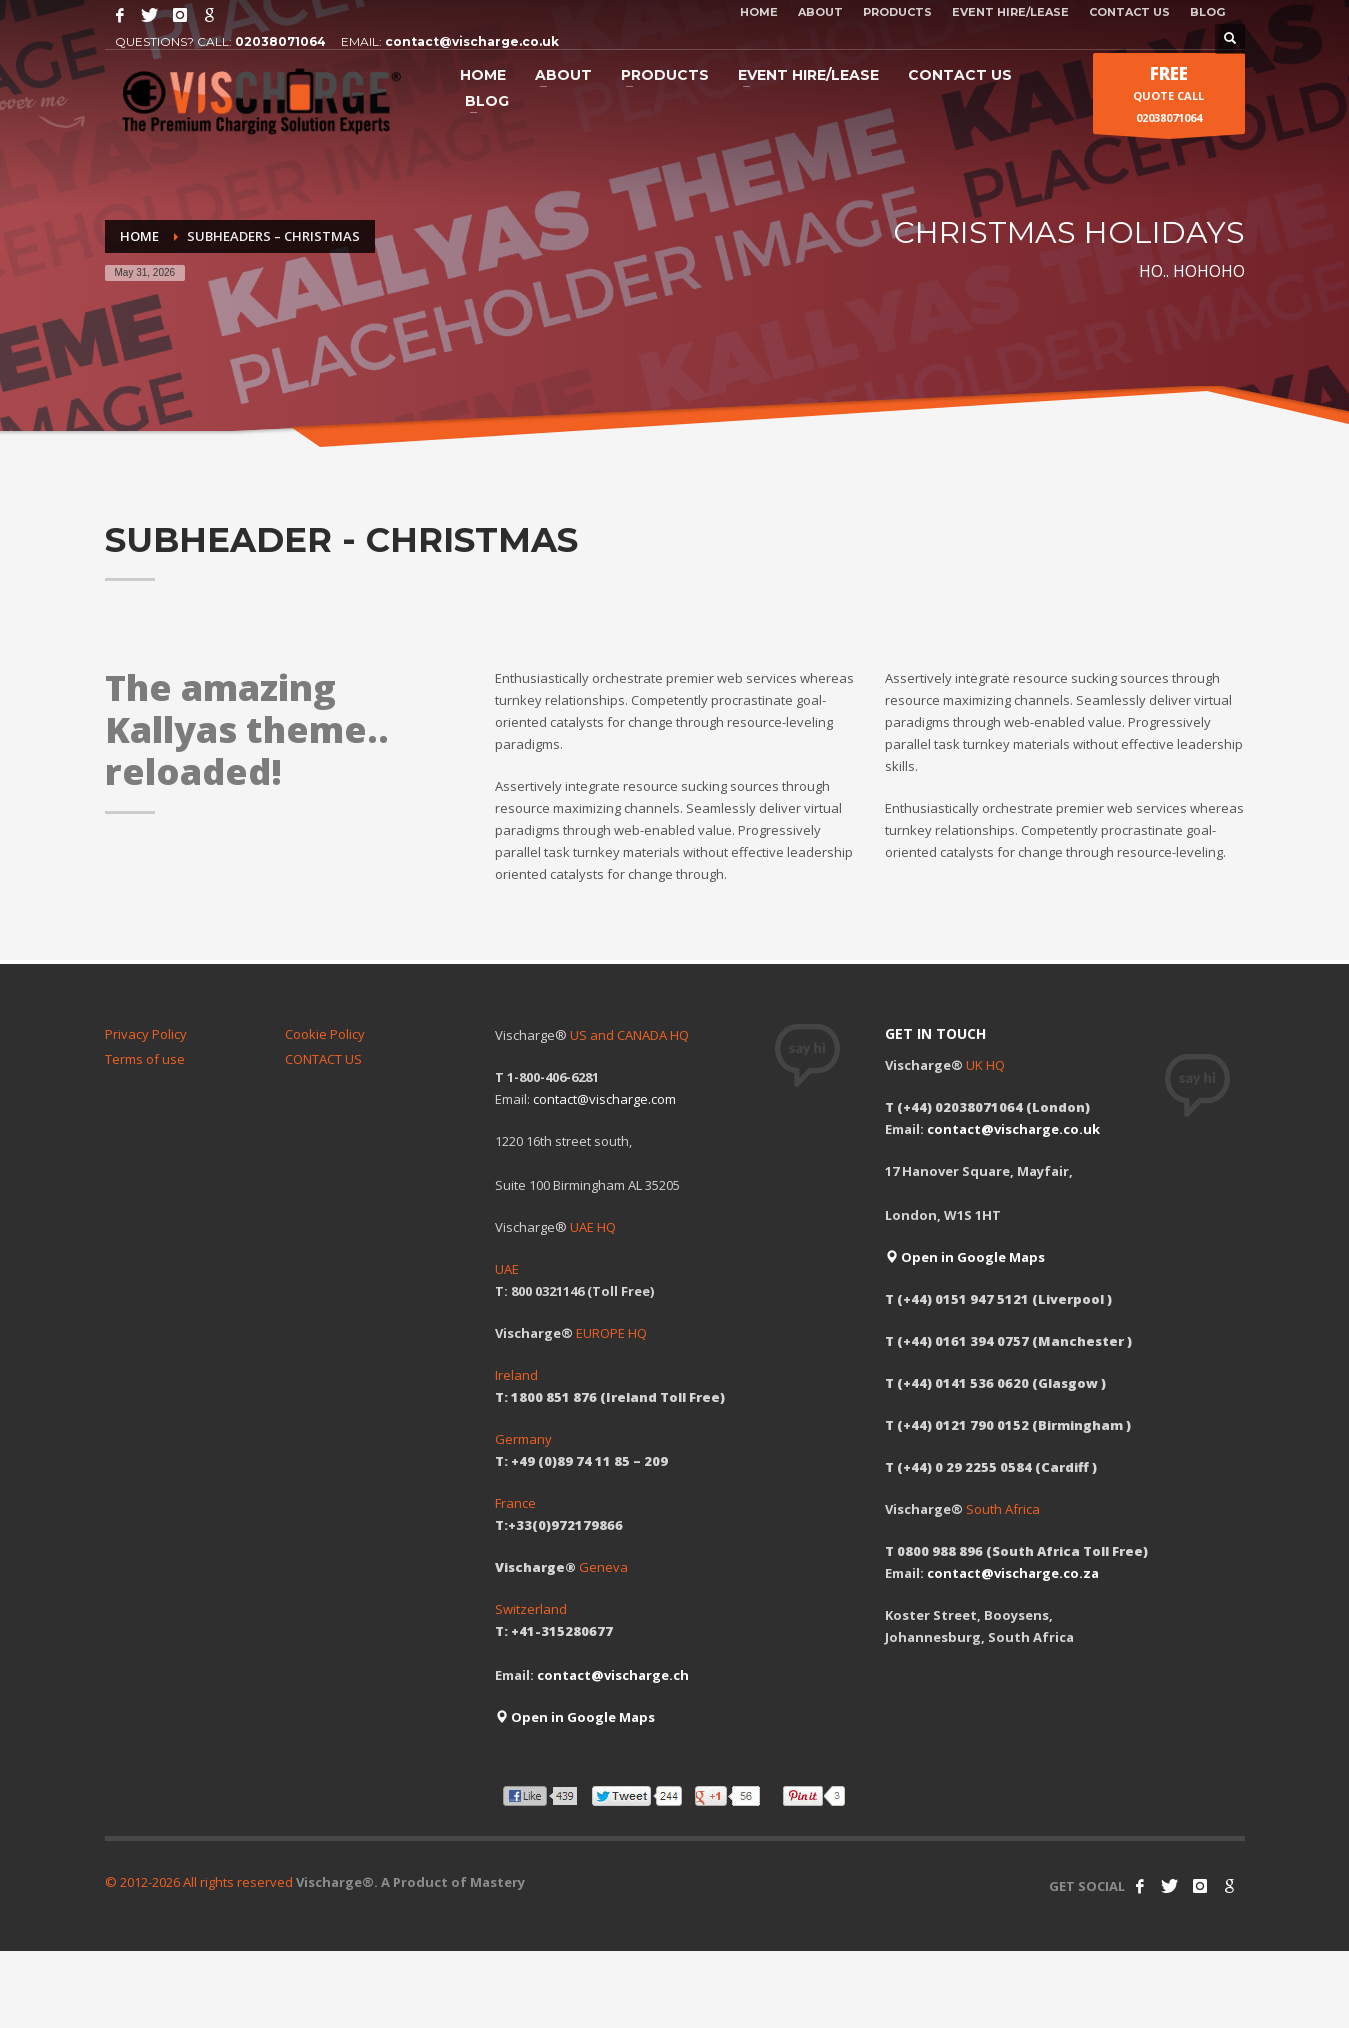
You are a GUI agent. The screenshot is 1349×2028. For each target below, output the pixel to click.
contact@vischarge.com (604, 1099)
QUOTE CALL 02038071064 (1168, 98)
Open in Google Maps (575, 1717)
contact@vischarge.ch (613, 1675)
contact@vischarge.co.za (1013, 1573)
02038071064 (280, 41)
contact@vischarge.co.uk (472, 41)
